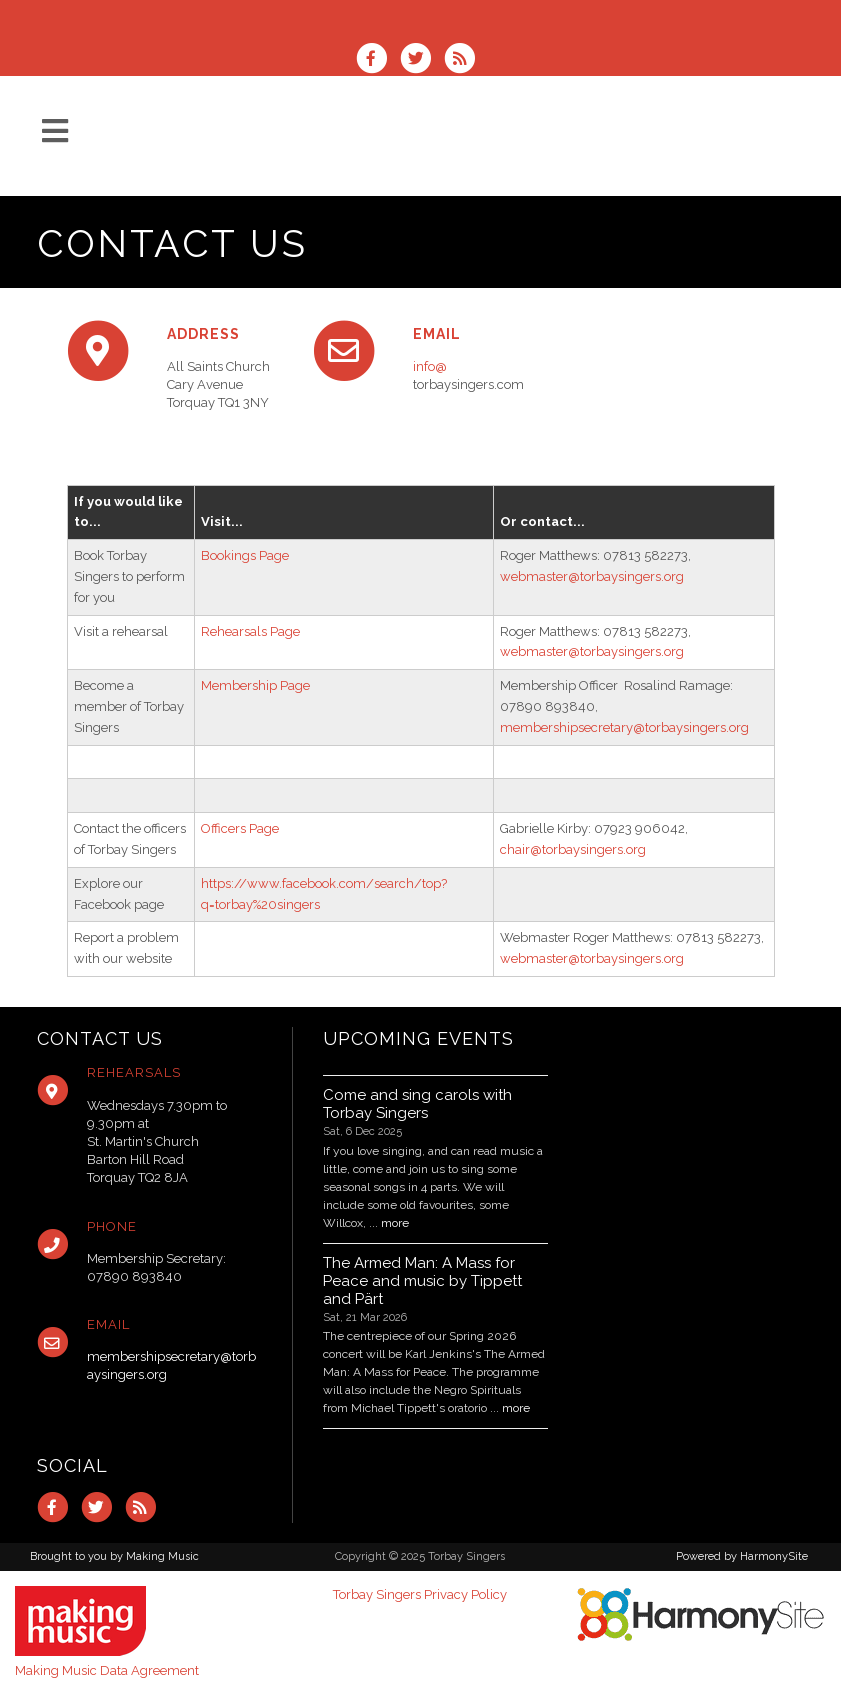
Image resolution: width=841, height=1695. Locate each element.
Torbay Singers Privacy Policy (420, 1594)
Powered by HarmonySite (742, 1556)
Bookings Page (245, 555)
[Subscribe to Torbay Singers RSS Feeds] (464, 60)
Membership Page (255, 685)
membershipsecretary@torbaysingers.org (624, 727)
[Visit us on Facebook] (378, 60)
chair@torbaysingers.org (573, 849)
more (395, 1223)
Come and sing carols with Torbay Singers (417, 1104)
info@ (430, 366)
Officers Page (240, 828)
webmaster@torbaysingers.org (592, 576)
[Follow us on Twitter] (422, 60)
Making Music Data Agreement (107, 1670)
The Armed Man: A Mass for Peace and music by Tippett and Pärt (422, 1281)
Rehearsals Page (250, 631)
